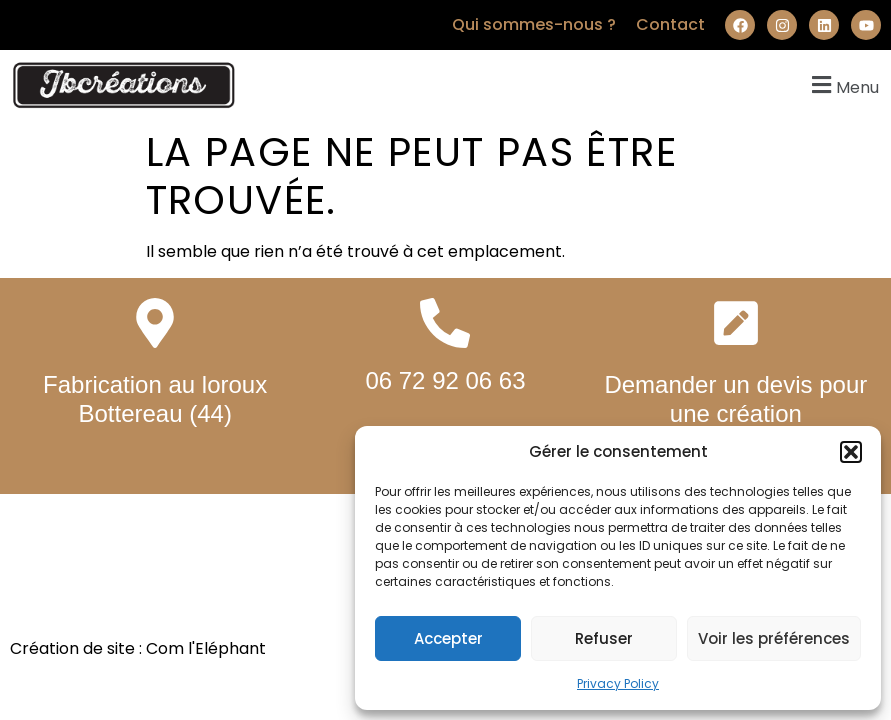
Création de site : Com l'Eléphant (138, 648)
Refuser (604, 638)
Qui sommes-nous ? (534, 24)
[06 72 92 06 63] (445, 323)
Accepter (448, 638)
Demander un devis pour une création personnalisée (735, 413)
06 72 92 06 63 (445, 380)
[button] (851, 452)
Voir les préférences (774, 638)
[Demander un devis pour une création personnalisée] (736, 323)
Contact (670, 24)
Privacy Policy (618, 683)
